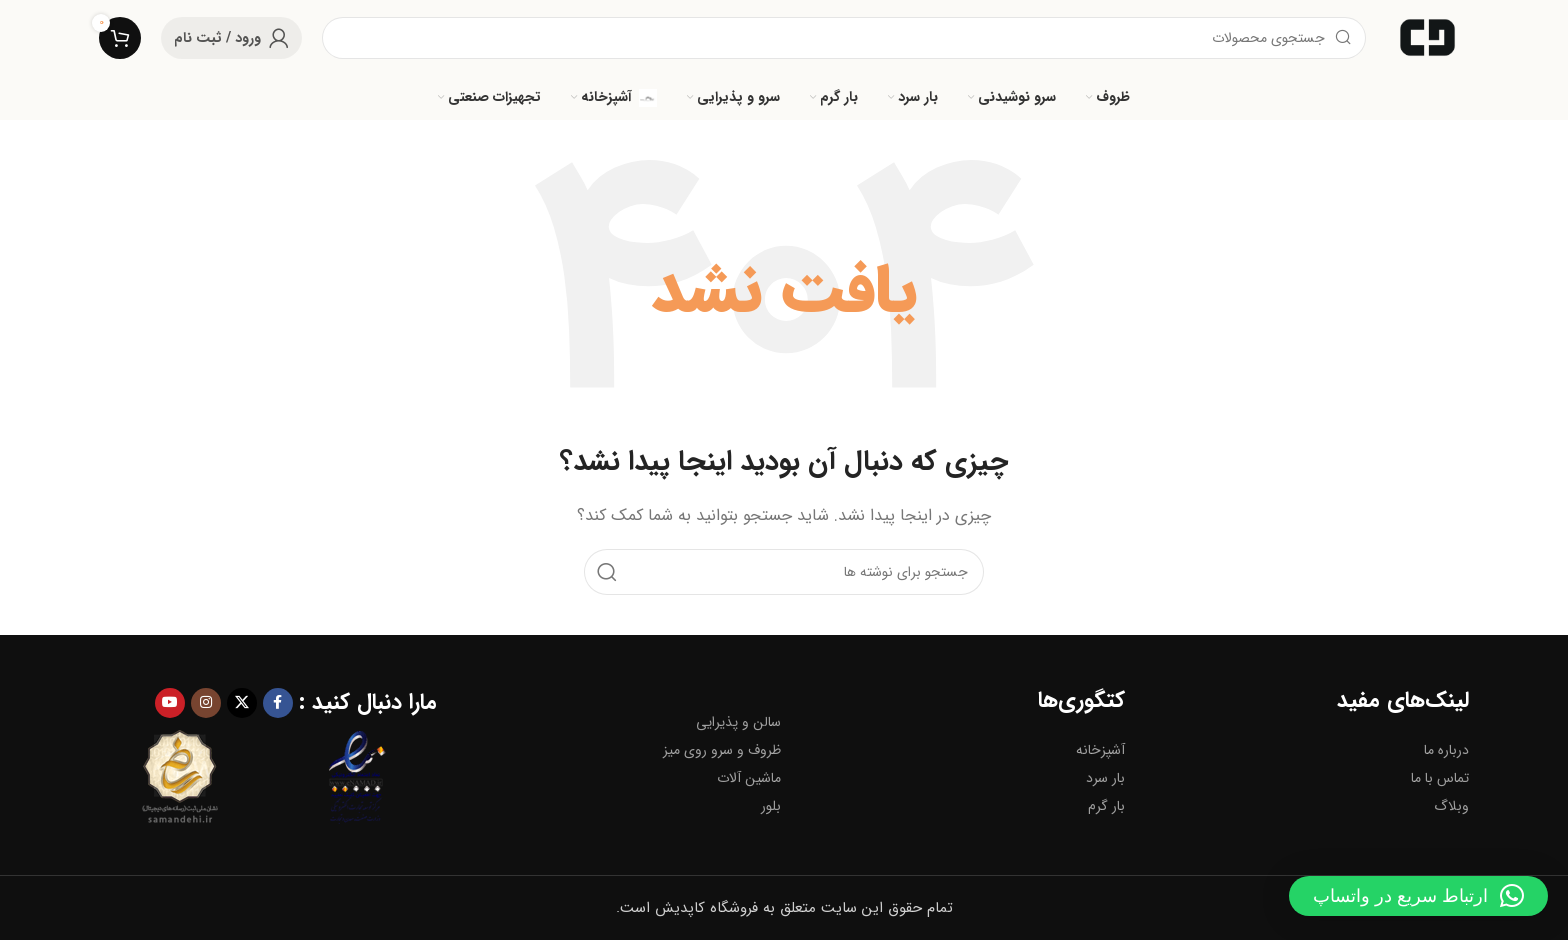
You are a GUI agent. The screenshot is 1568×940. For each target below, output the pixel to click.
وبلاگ (1451, 806)
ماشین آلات (749, 778)
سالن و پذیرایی (738, 722)
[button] (1418, 896)
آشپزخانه (1100, 750)
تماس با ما (1440, 778)
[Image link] (179, 777)
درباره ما (1446, 750)
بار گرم (1106, 806)
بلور (771, 806)
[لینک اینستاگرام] (206, 703)
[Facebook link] (278, 703)
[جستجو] (844, 38)
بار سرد (1105, 778)
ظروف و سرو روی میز (722, 750)
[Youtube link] (170, 703)
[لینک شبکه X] (242, 703)
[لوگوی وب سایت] (1427, 37)
